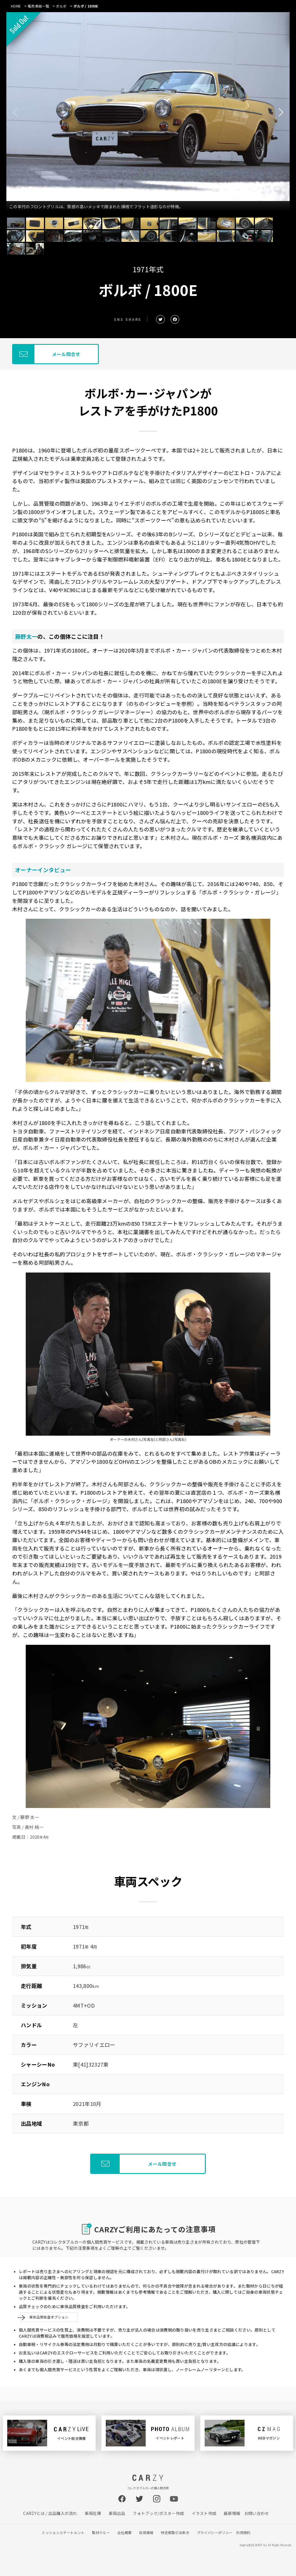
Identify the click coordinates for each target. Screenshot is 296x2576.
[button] (281, 112)
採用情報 (146, 2532)
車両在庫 (93, 2513)
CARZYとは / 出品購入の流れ (50, 2513)
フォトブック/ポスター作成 (158, 2513)
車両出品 (117, 2513)
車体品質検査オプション (49, 2316)
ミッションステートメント (63, 2532)
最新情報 (232, 2513)
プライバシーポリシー (214, 2532)
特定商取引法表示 (175, 2532)
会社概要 (124, 2532)
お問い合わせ (256, 2513)
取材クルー (101, 2532)
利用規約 (243, 2532)
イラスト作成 (204, 2513)
